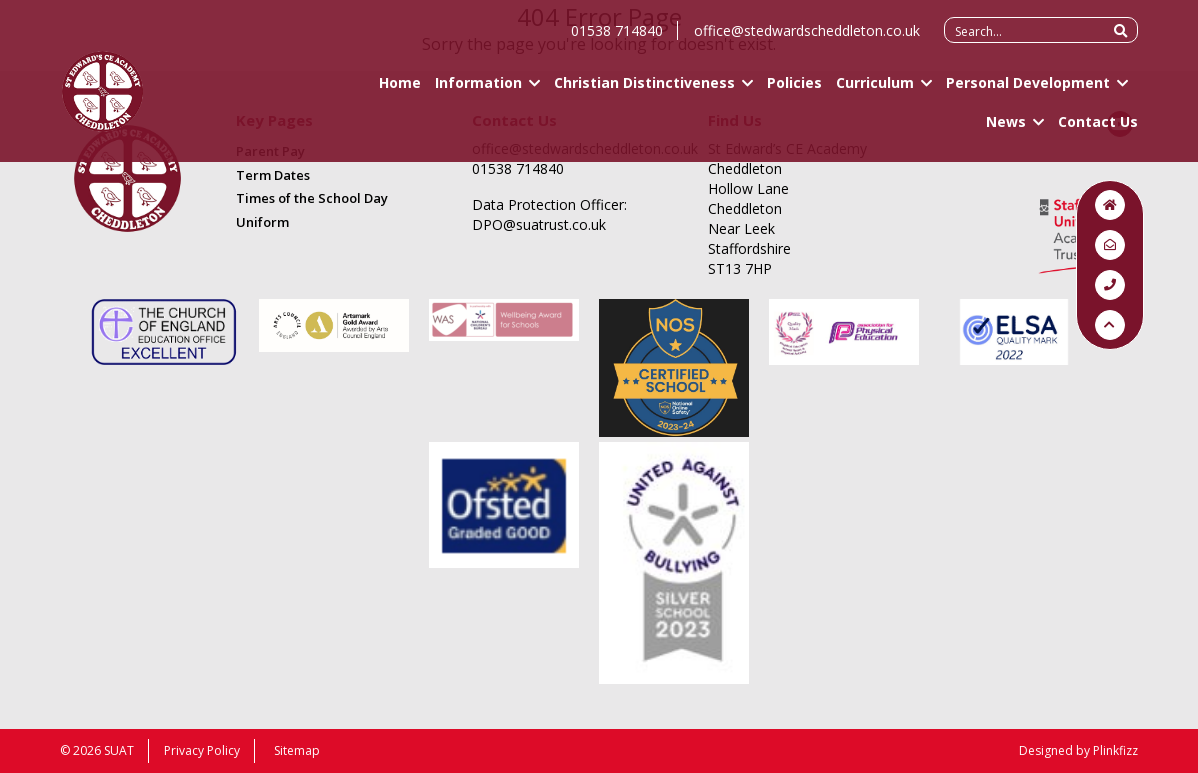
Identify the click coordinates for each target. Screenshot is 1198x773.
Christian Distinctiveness (644, 90)
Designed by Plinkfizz (1078, 750)
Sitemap (297, 750)
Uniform (262, 222)
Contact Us (1098, 129)
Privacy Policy (202, 750)
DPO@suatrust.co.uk (539, 224)
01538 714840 (617, 38)
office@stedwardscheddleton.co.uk (807, 38)
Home (400, 90)
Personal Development (1028, 90)
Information (478, 90)
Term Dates (273, 175)
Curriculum (875, 90)
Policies (794, 90)
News (1006, 129)
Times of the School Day (312, 198)
